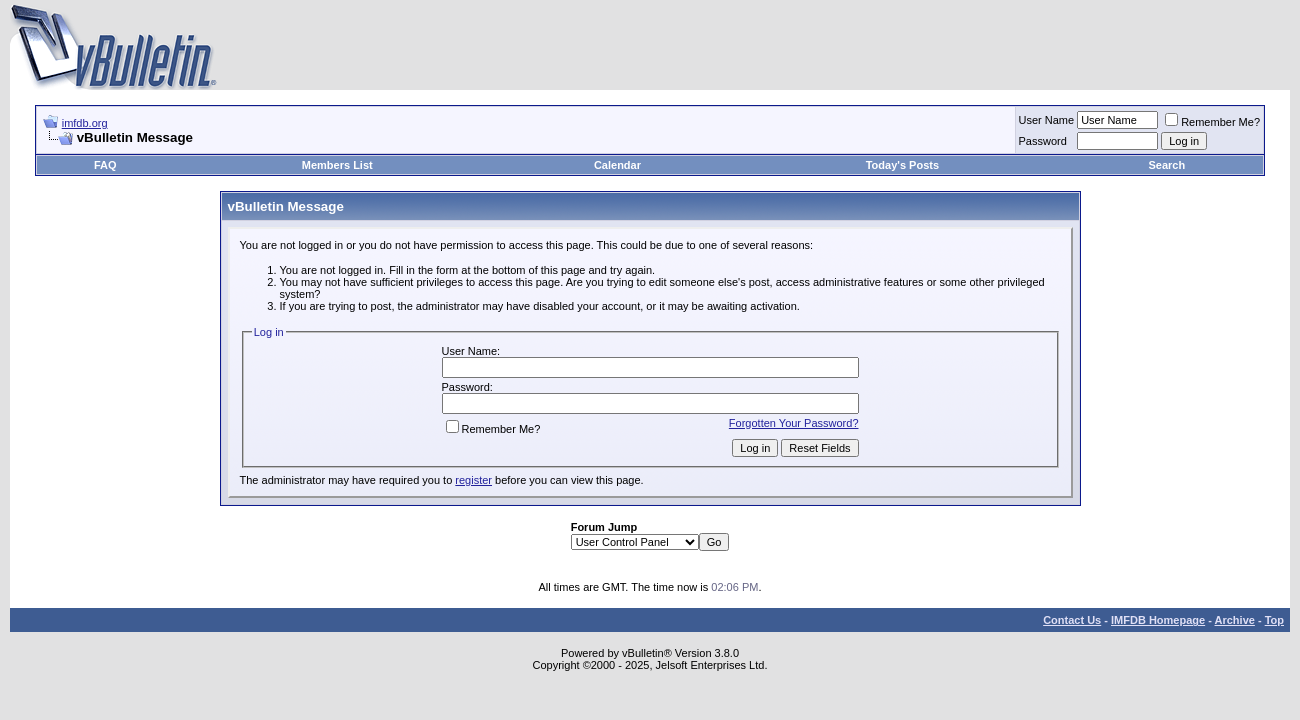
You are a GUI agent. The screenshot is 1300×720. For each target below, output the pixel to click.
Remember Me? (1212, 122)
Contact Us (1072, 620)
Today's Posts (902, 165)
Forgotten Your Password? (794, 423)
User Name (1047, 120)
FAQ (105, 165)
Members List (337, 165)
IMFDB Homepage (1158, 620)
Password (1043, 141)
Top (1274, 620)
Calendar (617, 165)
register (473, 480)
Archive (1235, 620)
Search (1167, 165)
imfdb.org (85, 123)
